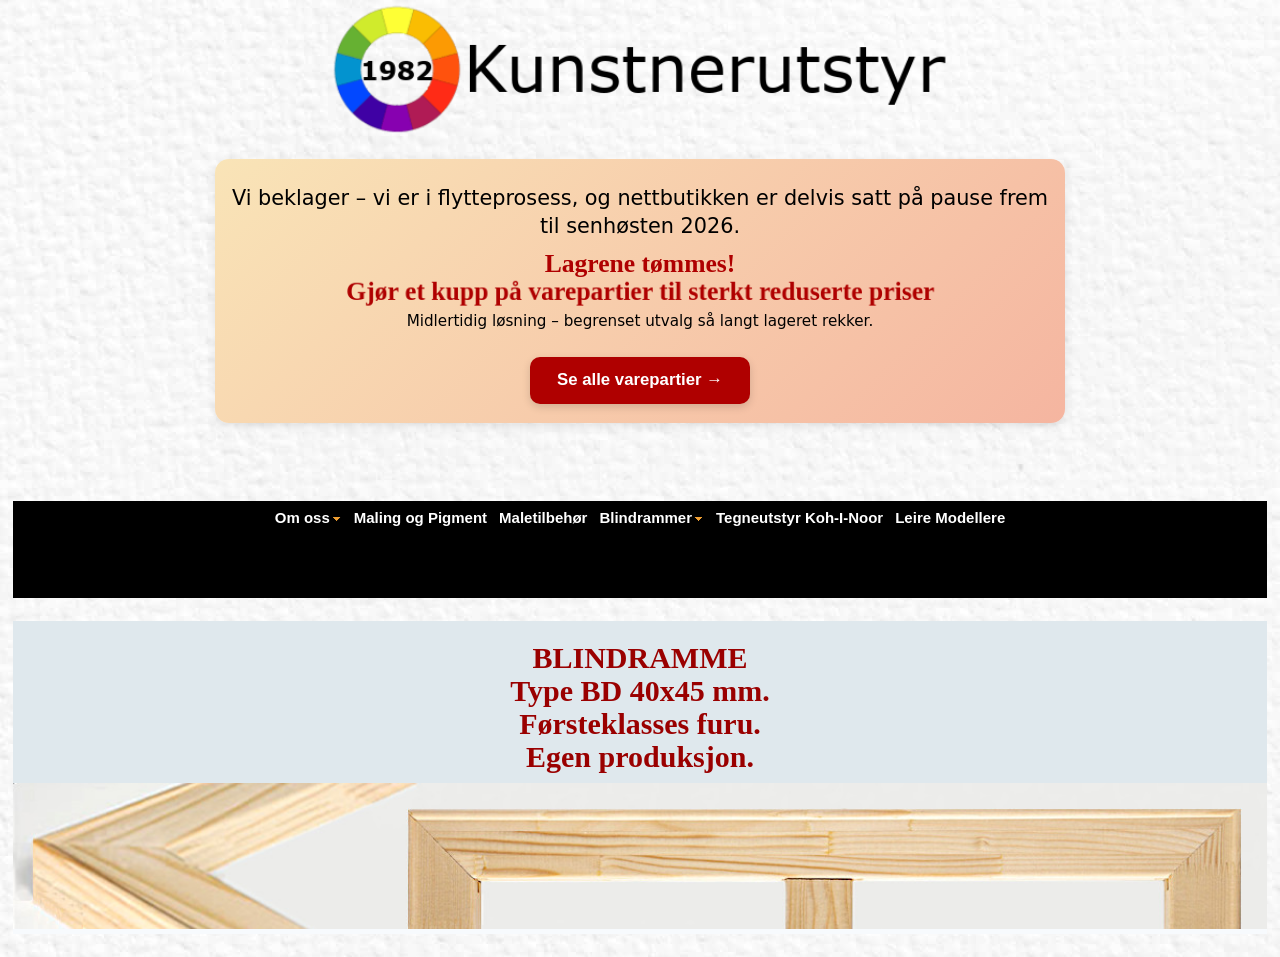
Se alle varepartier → (640, 379)
